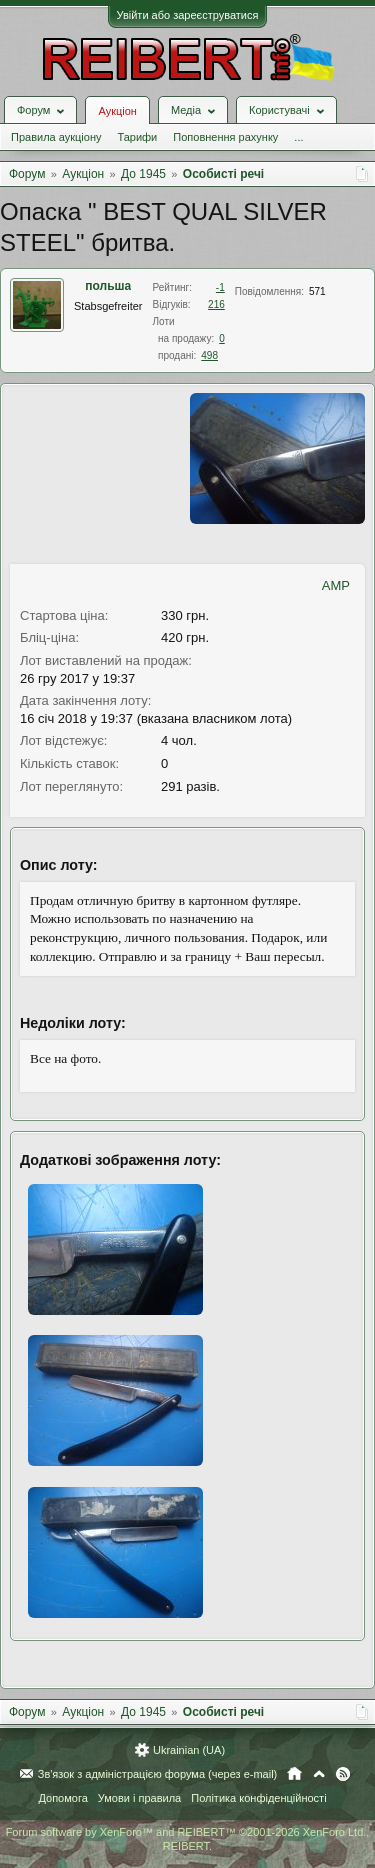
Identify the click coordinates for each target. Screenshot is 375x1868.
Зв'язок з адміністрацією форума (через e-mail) (158, 1774)
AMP (336, 585)
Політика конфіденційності (258, 1798)
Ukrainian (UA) (189, 1750)
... (298, 137)
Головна (294, 1774)
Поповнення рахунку (225, 137)
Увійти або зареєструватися (188, 15)
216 (216, 304)
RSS (343, 1774)
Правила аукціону (56, 137)
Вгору (319, 1774)
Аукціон (117, 111)
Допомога (62, 1798)
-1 (220, 287)
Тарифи (137, 137)
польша (108, 286)
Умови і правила (139, 1798)
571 (317, 291)
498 (209, 355)
